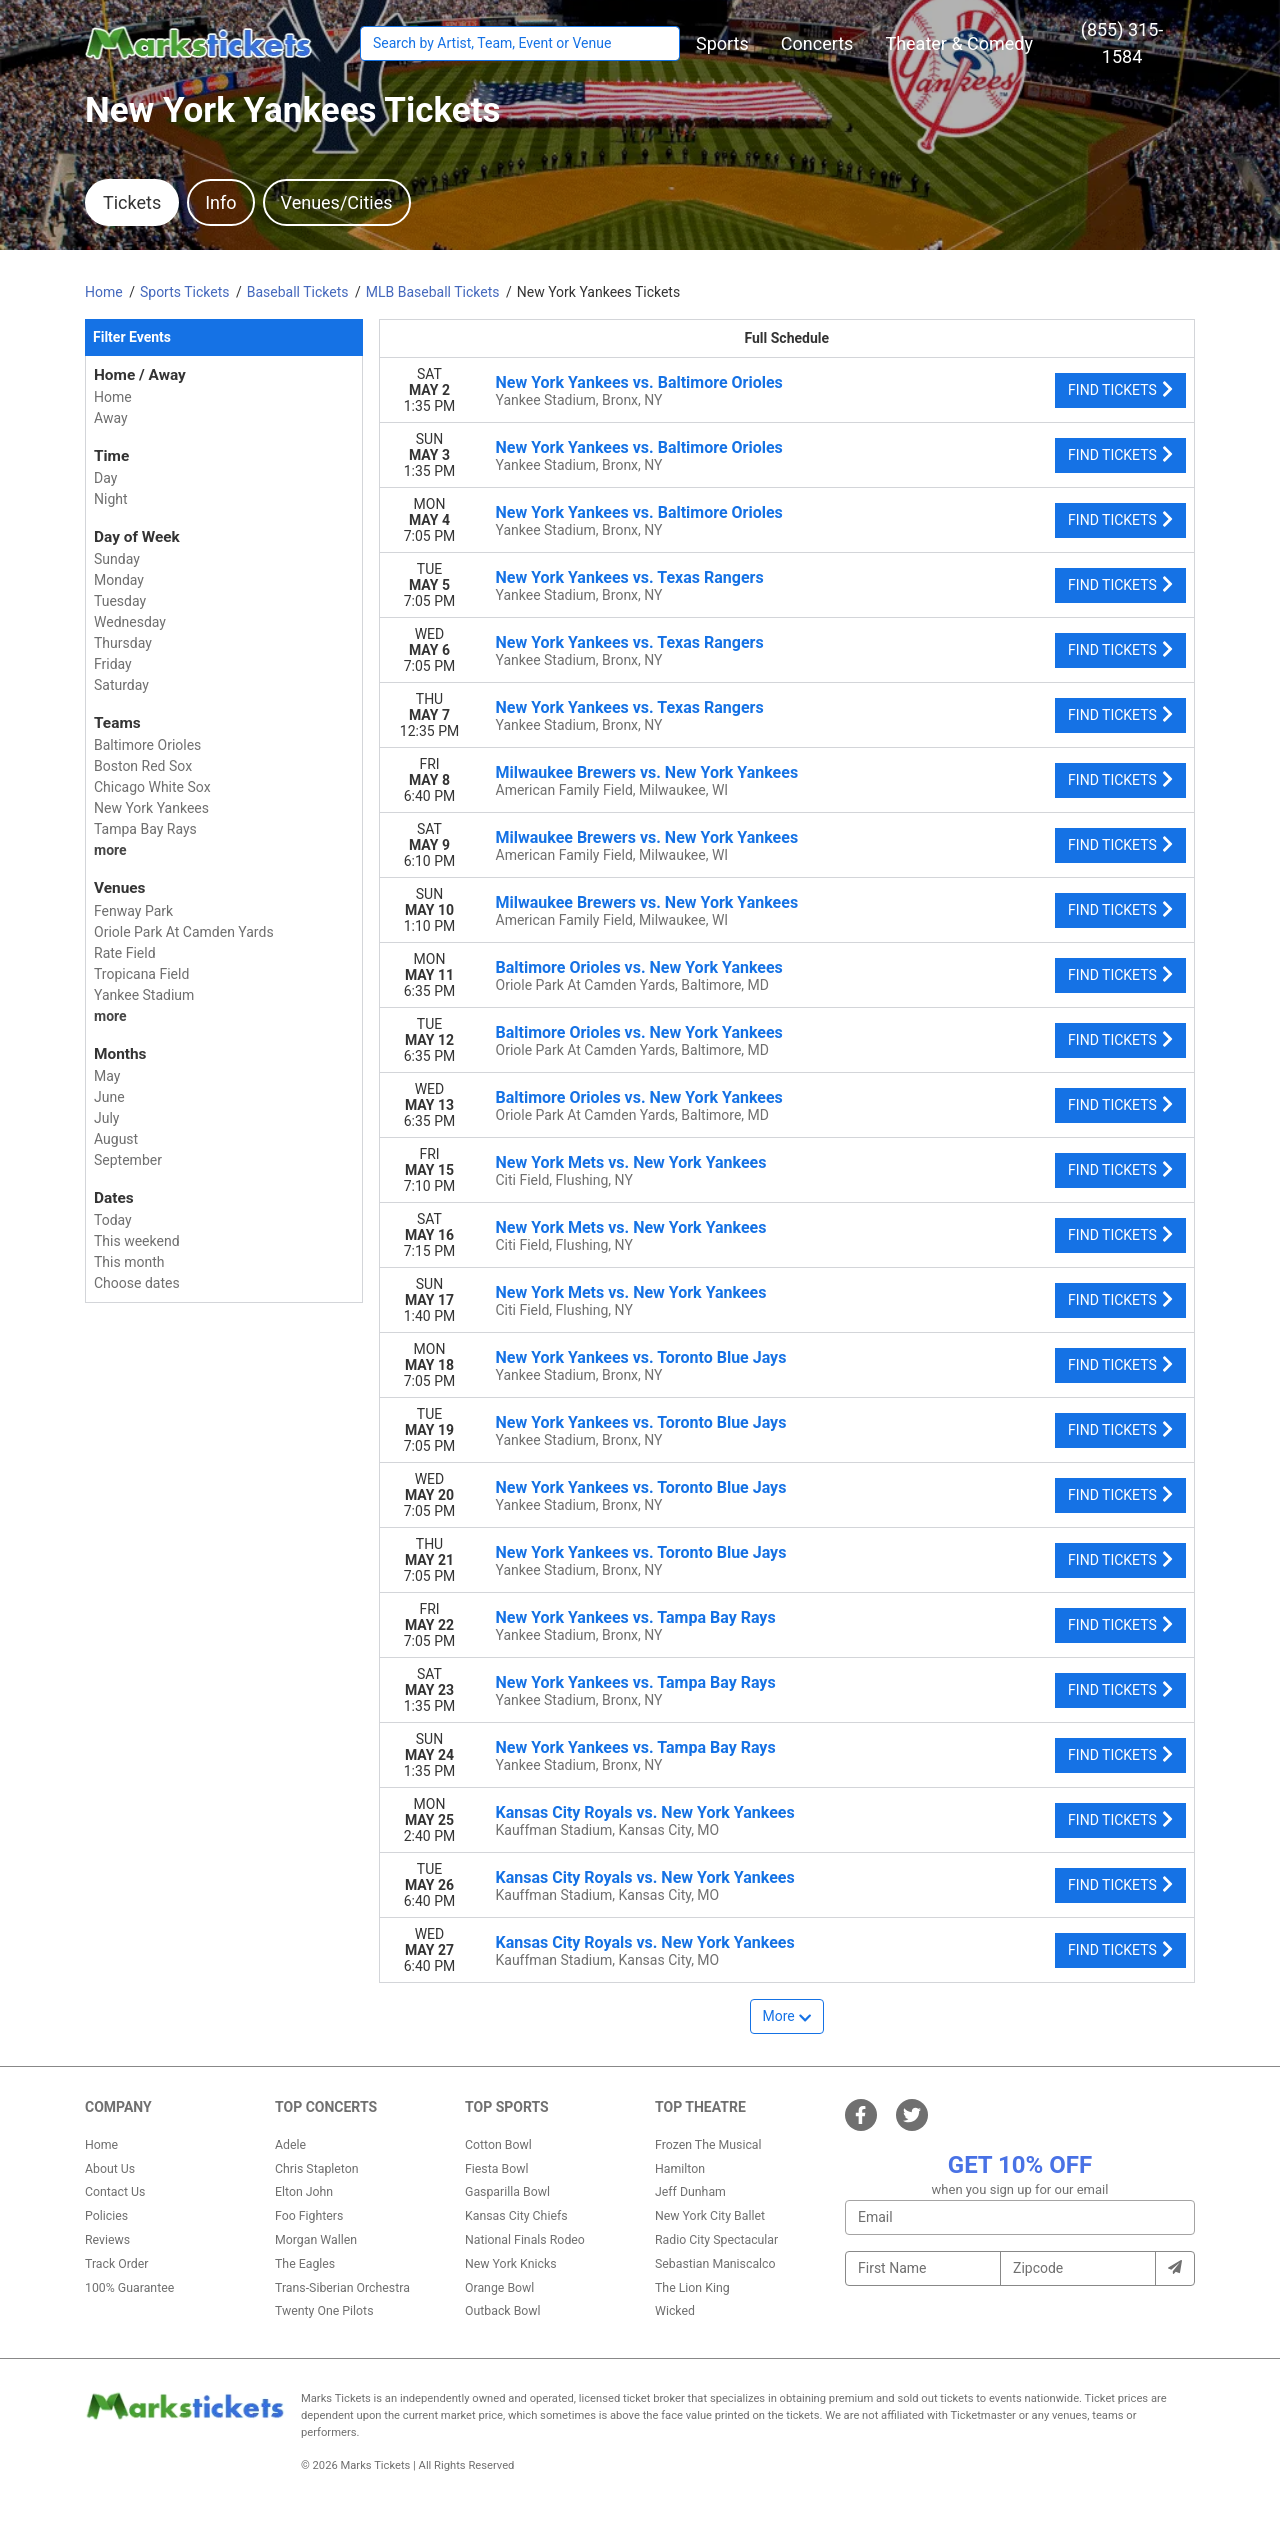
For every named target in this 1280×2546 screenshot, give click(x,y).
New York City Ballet (710, 2216)
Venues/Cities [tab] (337, 202)
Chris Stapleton (317, 2169)
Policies (106, 2216)
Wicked (675, 2311)
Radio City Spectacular (716, 2240)
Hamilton (680, 2169)
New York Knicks (511, 2264)
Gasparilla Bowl (507, 2192)
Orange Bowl (499, 2288)
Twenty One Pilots (324, 2311)
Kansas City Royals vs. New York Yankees (645, 1812)
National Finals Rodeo (525, 2240)
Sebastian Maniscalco (715, 2264)
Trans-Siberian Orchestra (342, 2288)
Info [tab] (220, 202)
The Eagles (305, 2264)
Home (101, 2145)
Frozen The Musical (708, 2145)
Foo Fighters (309, 2216)
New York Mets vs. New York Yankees (631, 1162)
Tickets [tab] (132, 202)
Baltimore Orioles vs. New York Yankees (639, 967)
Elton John (304, 2192)
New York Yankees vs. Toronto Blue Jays (641, 1357)
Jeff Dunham (690, 2192)
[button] (722, 43)
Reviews (107, 2240)
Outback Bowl (503, 2311)
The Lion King (692, 2288)
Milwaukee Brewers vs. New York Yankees (647, 772)
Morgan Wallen (316, 2240)
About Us (110, 2169)
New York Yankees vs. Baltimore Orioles (639, 382)
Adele (290, 2145)
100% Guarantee (129, 2288)
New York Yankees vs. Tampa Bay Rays (636, 1617)
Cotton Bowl (498, 2145)
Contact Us (115, 2192)
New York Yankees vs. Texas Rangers (630, 577)
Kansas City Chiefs (516, 2216)
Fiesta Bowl (496, 2169)
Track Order (116, 2264)
